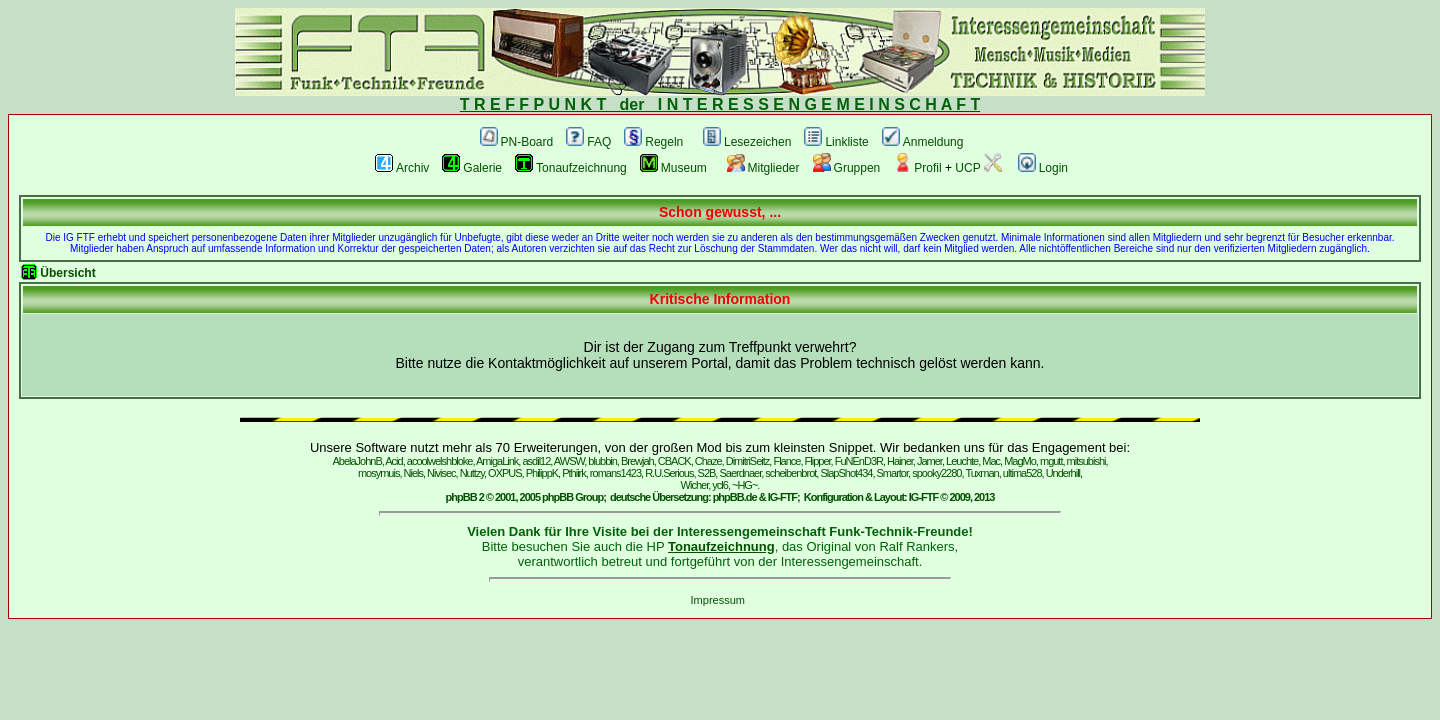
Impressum (718, 600)
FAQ (588, 142)
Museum (673, 168)
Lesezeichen (747, 142)
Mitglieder (763, 168)
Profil (917, 168)
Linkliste (836, 142)
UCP (978, 168)
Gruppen (847, 168)
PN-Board (517, 142)
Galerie (472, 168)
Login (1043, 168)
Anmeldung (923, 142)
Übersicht (67, 273)
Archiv (402, 168)
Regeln (653, 142)
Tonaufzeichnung (571, 168)
